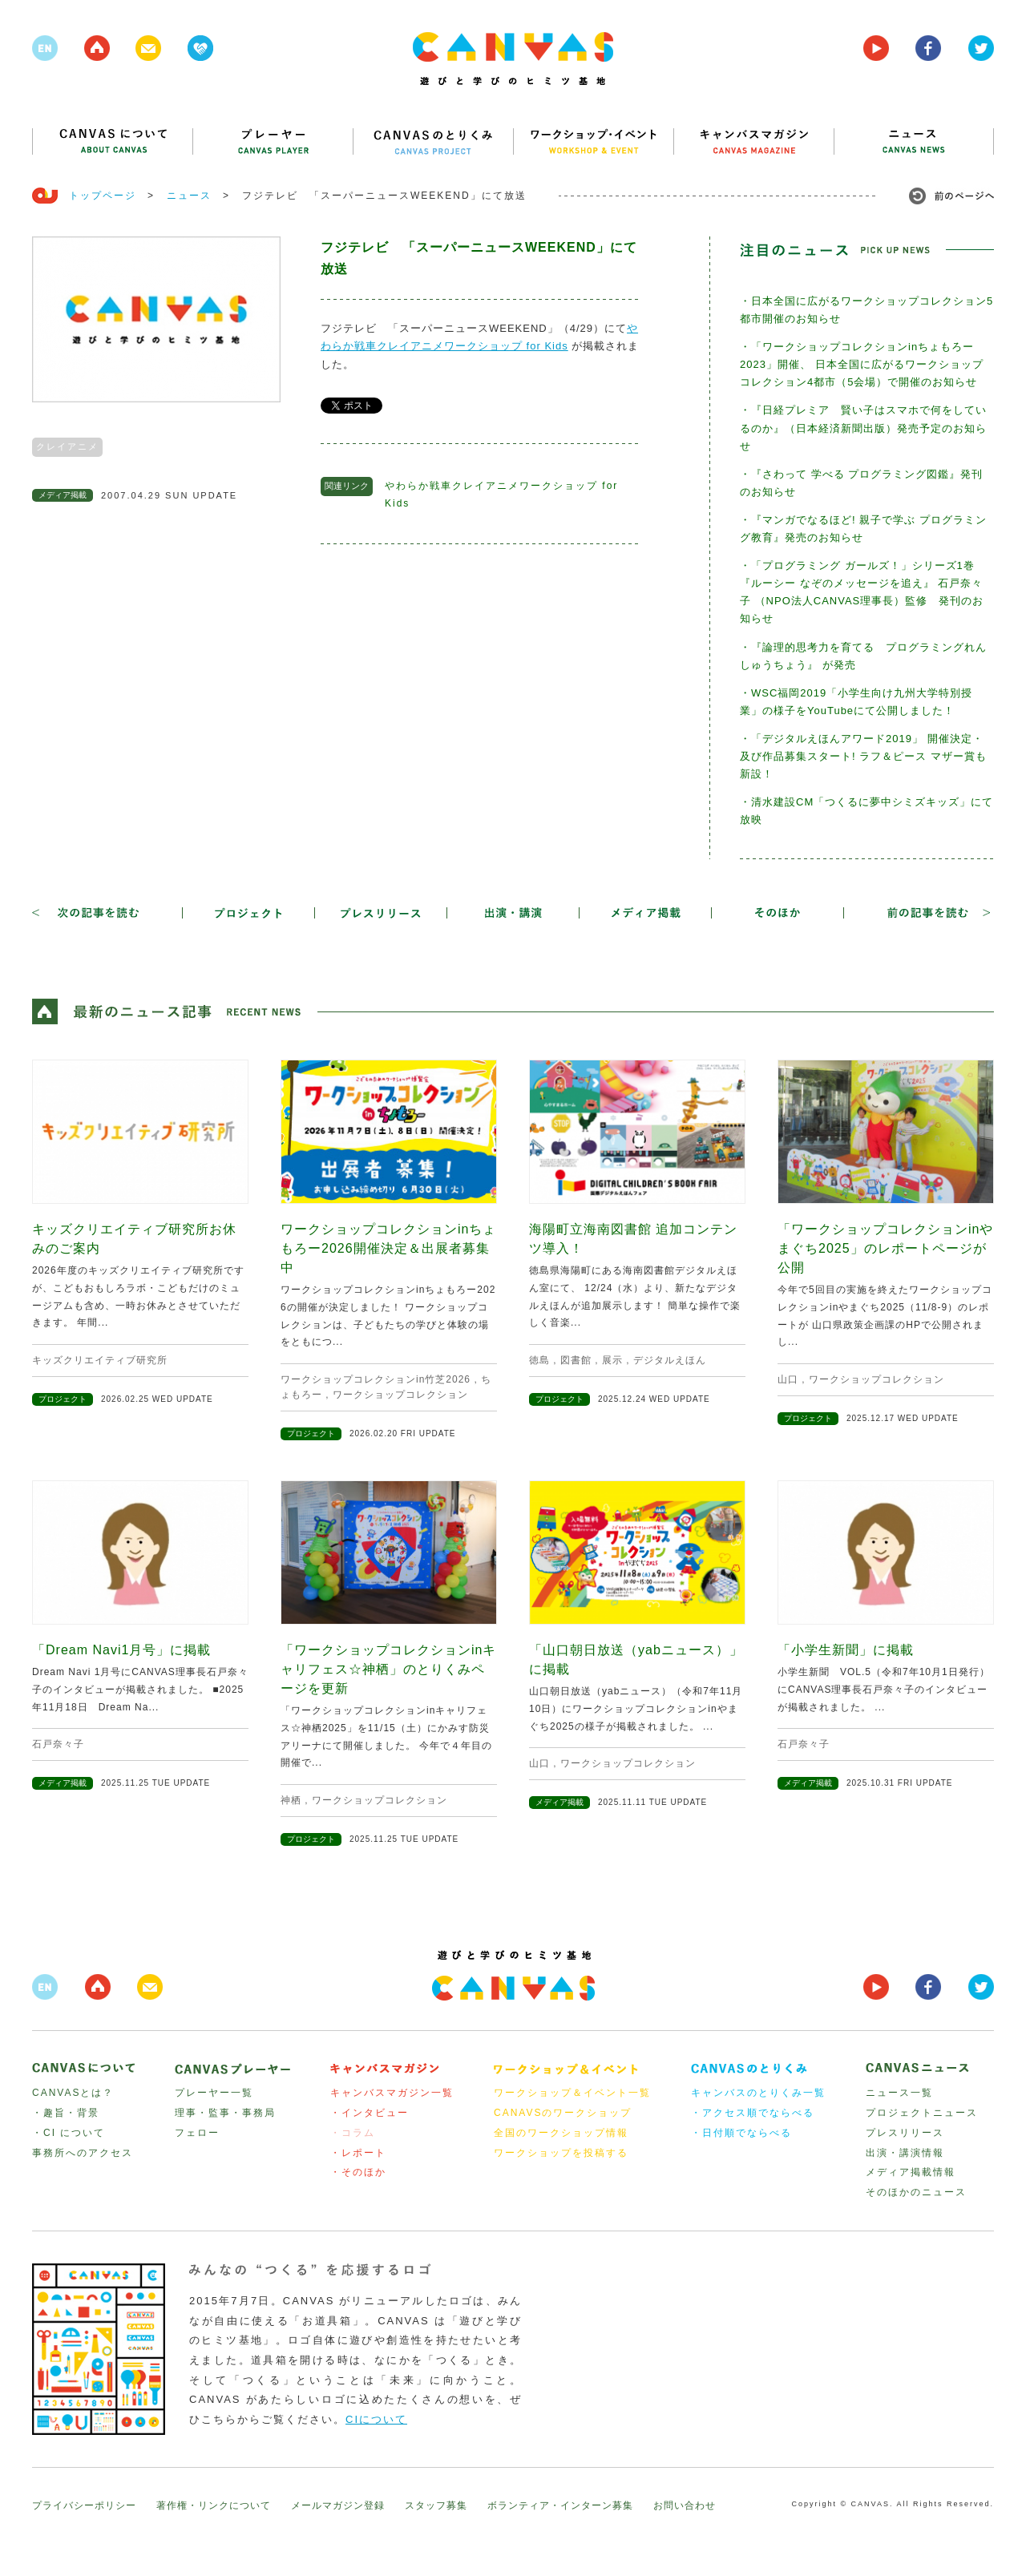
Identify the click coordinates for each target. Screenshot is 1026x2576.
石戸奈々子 (58, 1744)
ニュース (189, 195)
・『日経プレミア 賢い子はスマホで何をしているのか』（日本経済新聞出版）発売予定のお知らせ (863, 427)
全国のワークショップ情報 (561, 2132)
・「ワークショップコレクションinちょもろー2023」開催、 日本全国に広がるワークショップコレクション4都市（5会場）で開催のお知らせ (862, 364)
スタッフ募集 (436, 2505)
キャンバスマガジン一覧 (392, 2092)
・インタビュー (369, 2112)
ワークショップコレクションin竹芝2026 (376, 1379)
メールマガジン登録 (338, 2505)
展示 (612, 1360)
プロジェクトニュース (922, 2112)
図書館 (576, 1360)
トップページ (102, 195)
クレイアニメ (67, 446)
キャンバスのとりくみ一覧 (758, 2092)
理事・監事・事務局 (225, 2112)
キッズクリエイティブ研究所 (100, 1360)
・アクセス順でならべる (752, 2112)
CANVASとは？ (73, 2092)
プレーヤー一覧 (214, 2092)
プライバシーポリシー (84, 2505)
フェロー (197, 2132)
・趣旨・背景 (65, 2112)
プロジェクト (62, 1399)
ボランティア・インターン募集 (560, 2505)
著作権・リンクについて (213, 2505)
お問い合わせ (684, 2505)
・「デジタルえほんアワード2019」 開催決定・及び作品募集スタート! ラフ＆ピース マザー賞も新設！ (863, 756)
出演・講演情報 (905, 2152)
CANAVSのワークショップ (563, 2112)
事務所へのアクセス (82, 2152)
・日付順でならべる (741, 2132)
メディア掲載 (62, 495)
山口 (788, 1379)
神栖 (291, 1800)
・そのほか (358, 2172)
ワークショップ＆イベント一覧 (572, 2092)
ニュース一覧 (899, 2092)
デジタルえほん (669, 1360)
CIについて (376, 2419)
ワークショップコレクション (400, 1394)
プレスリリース (905, 2132)
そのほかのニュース (916, 2192)
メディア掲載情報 (910, 2172)
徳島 (539, 1360)
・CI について (68, 2132)
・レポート (358, 2152)
